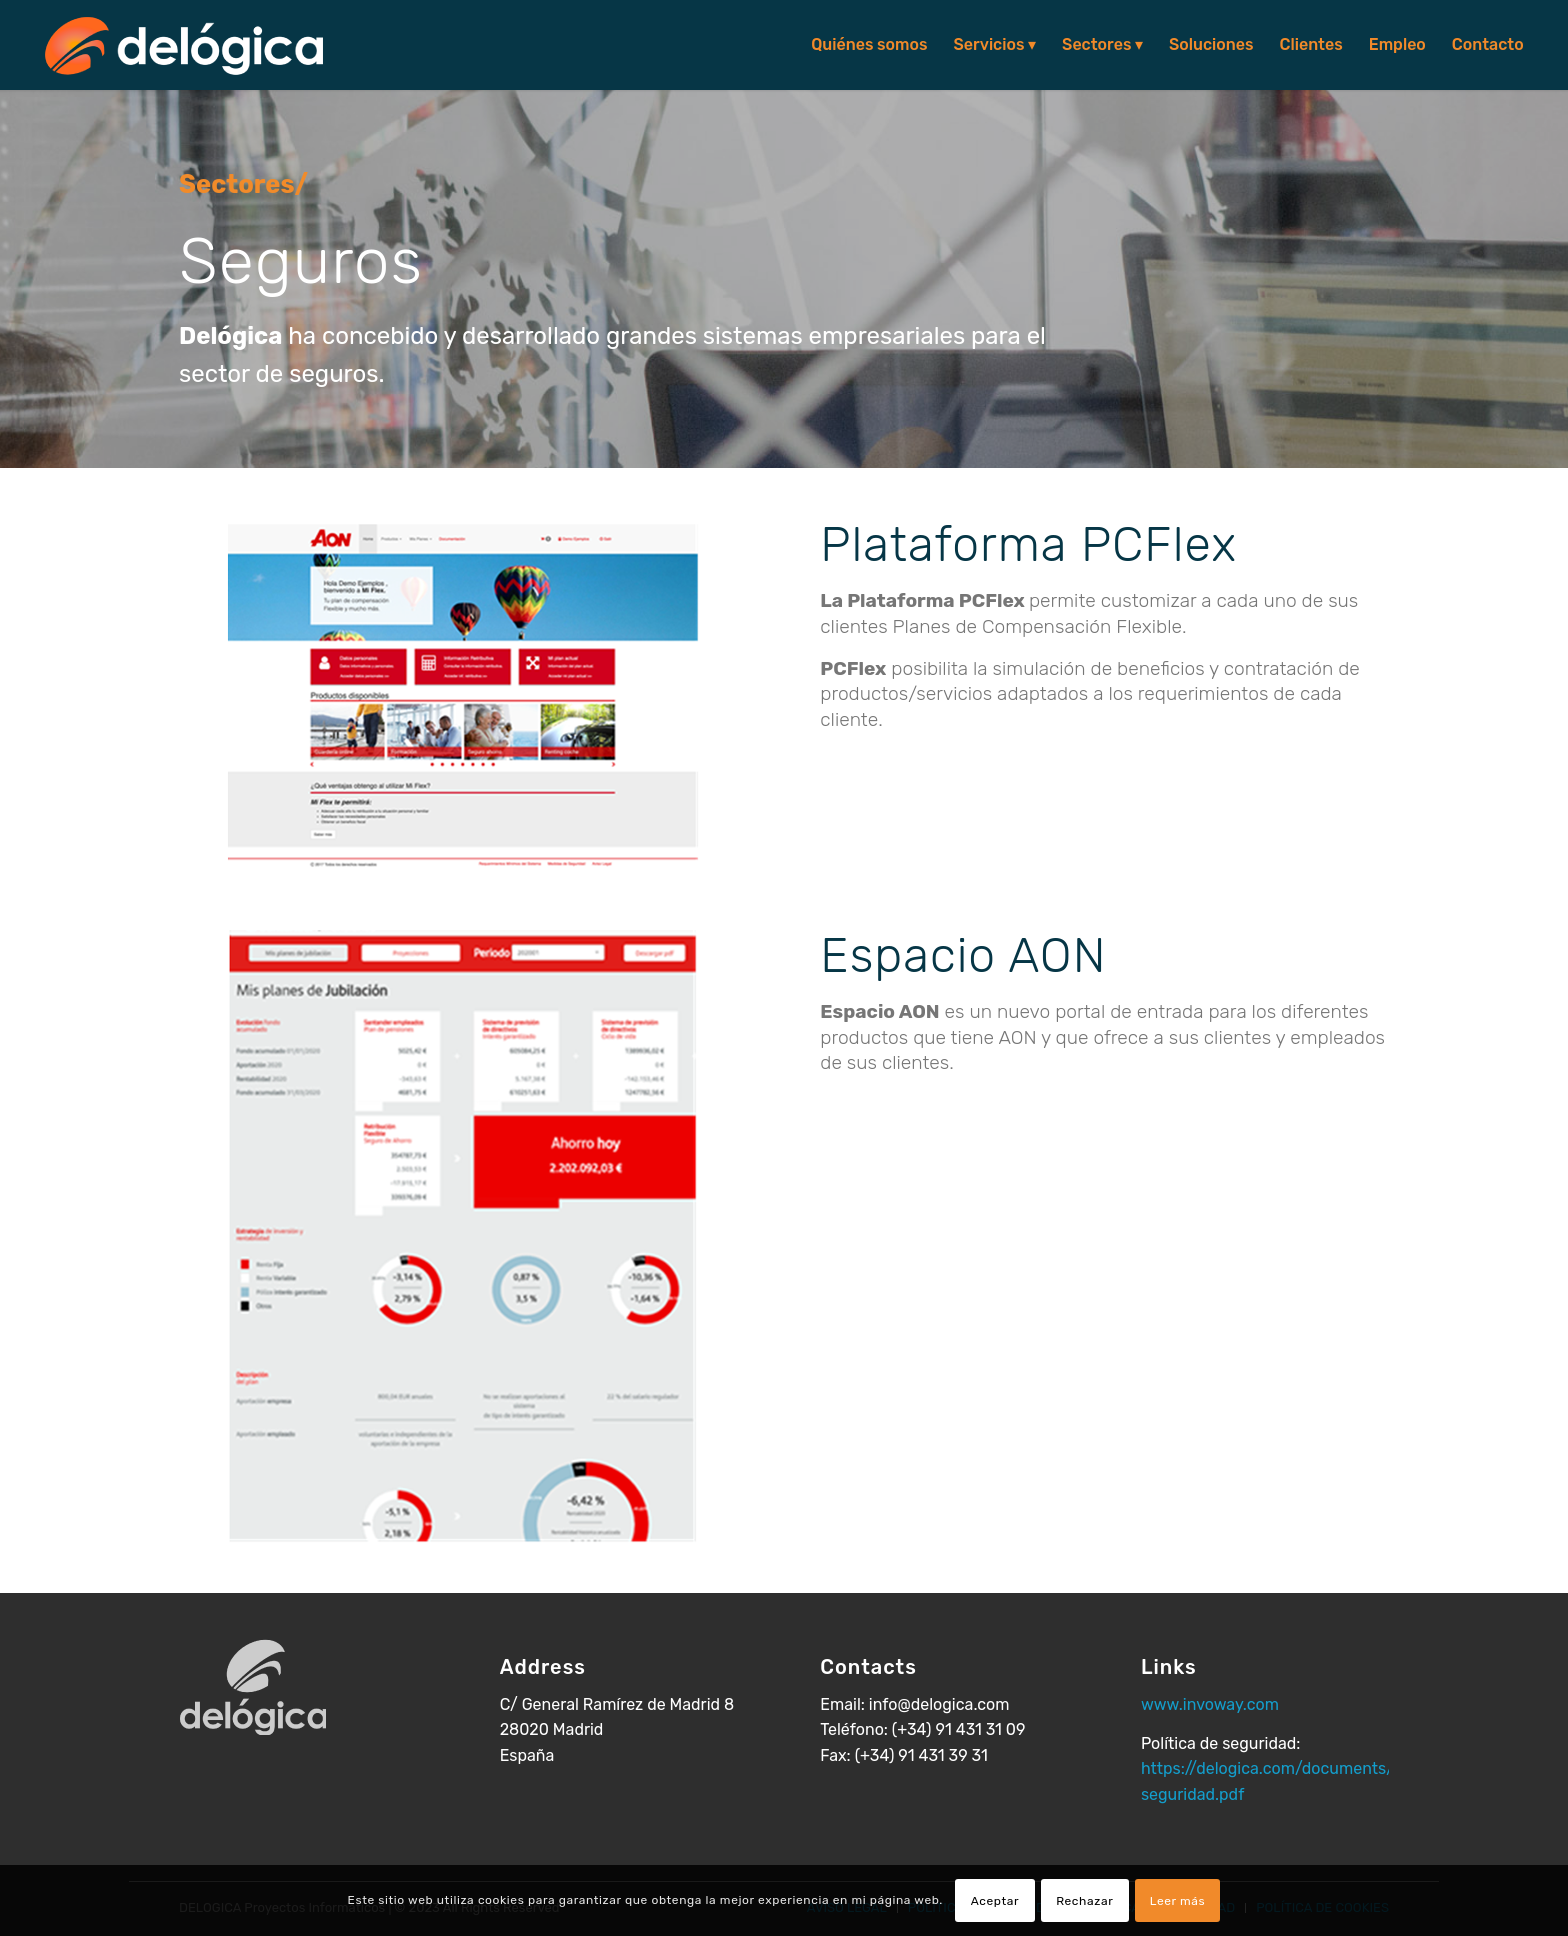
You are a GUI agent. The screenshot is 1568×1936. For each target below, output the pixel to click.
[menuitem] (869, 45)
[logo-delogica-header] (184, 45)
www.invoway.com (1210, 1704)
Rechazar (1084, 1901)
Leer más (1178, 1901)
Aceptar (995, 1901)
